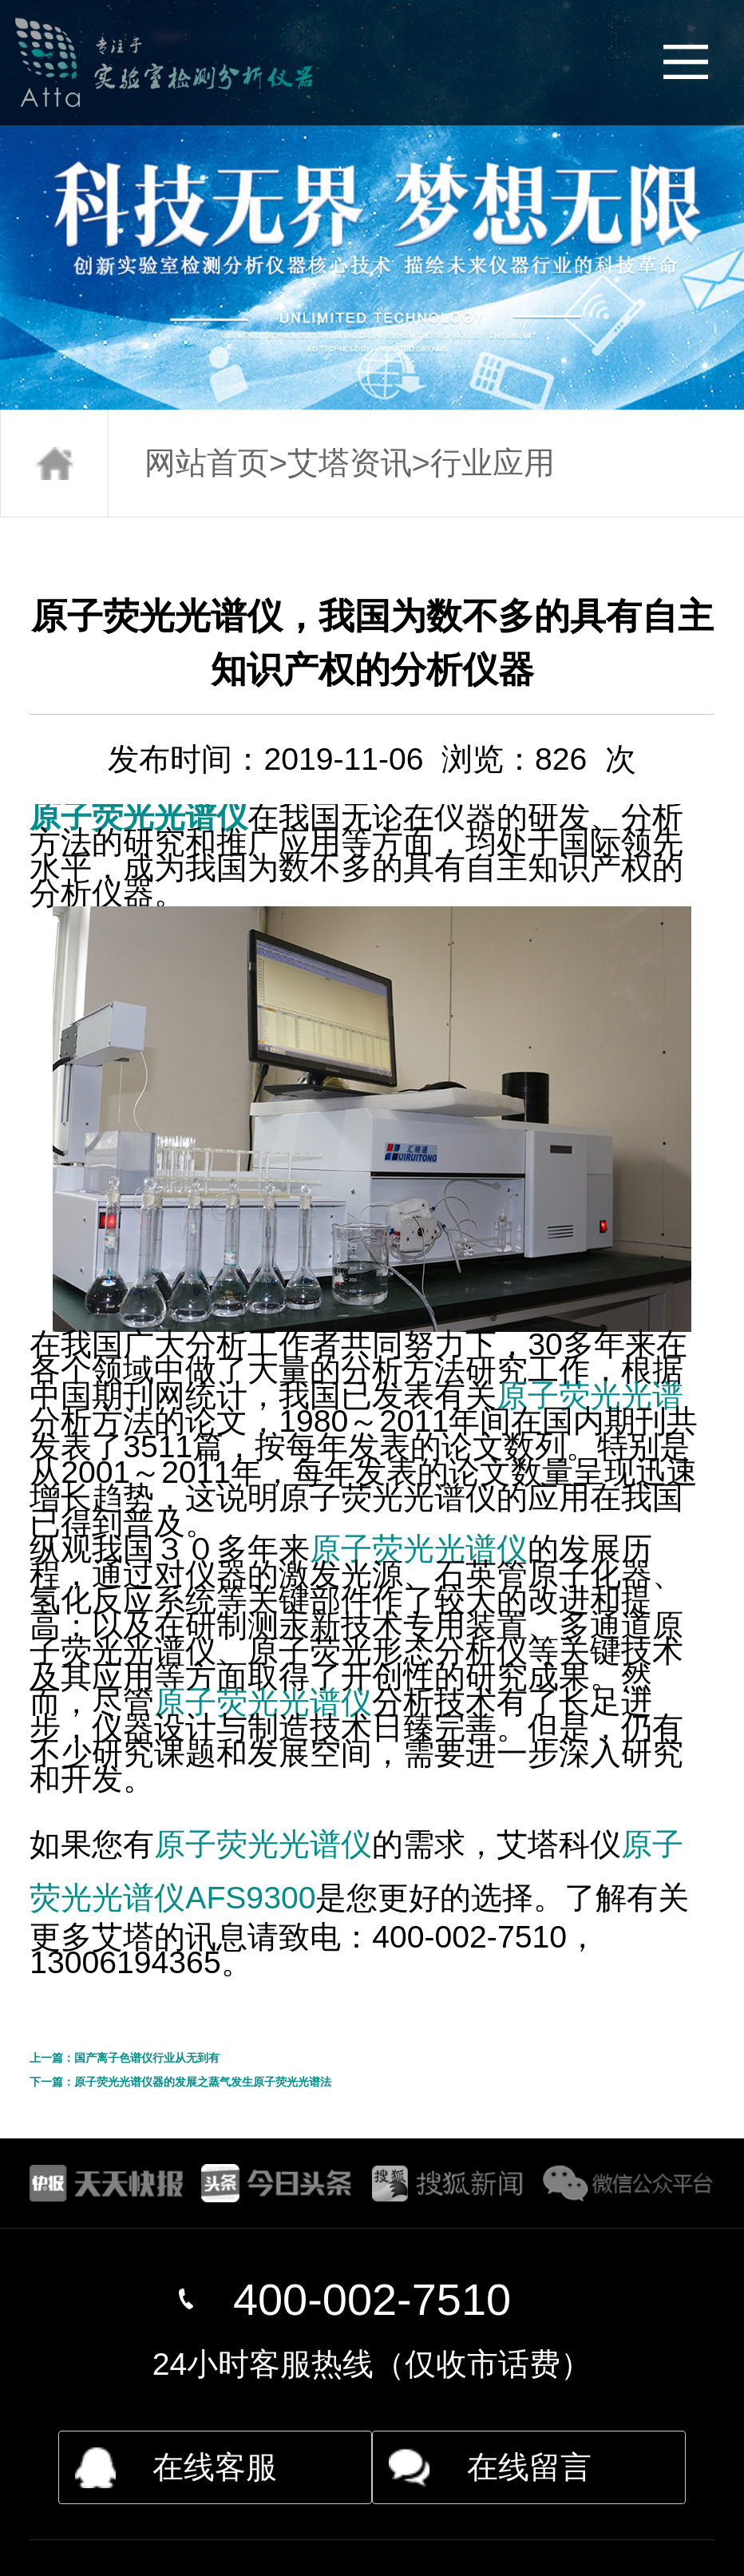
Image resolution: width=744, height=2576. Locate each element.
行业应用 (492, 463)
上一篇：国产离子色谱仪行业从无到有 (125, 2057)
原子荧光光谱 (590, 1395)
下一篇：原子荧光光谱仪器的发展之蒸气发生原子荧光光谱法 (180, 2081)
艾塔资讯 (349, 463)
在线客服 (214, 2467)
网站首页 (206, 463)
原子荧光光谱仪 (138, 816)
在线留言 (529, 2467)
